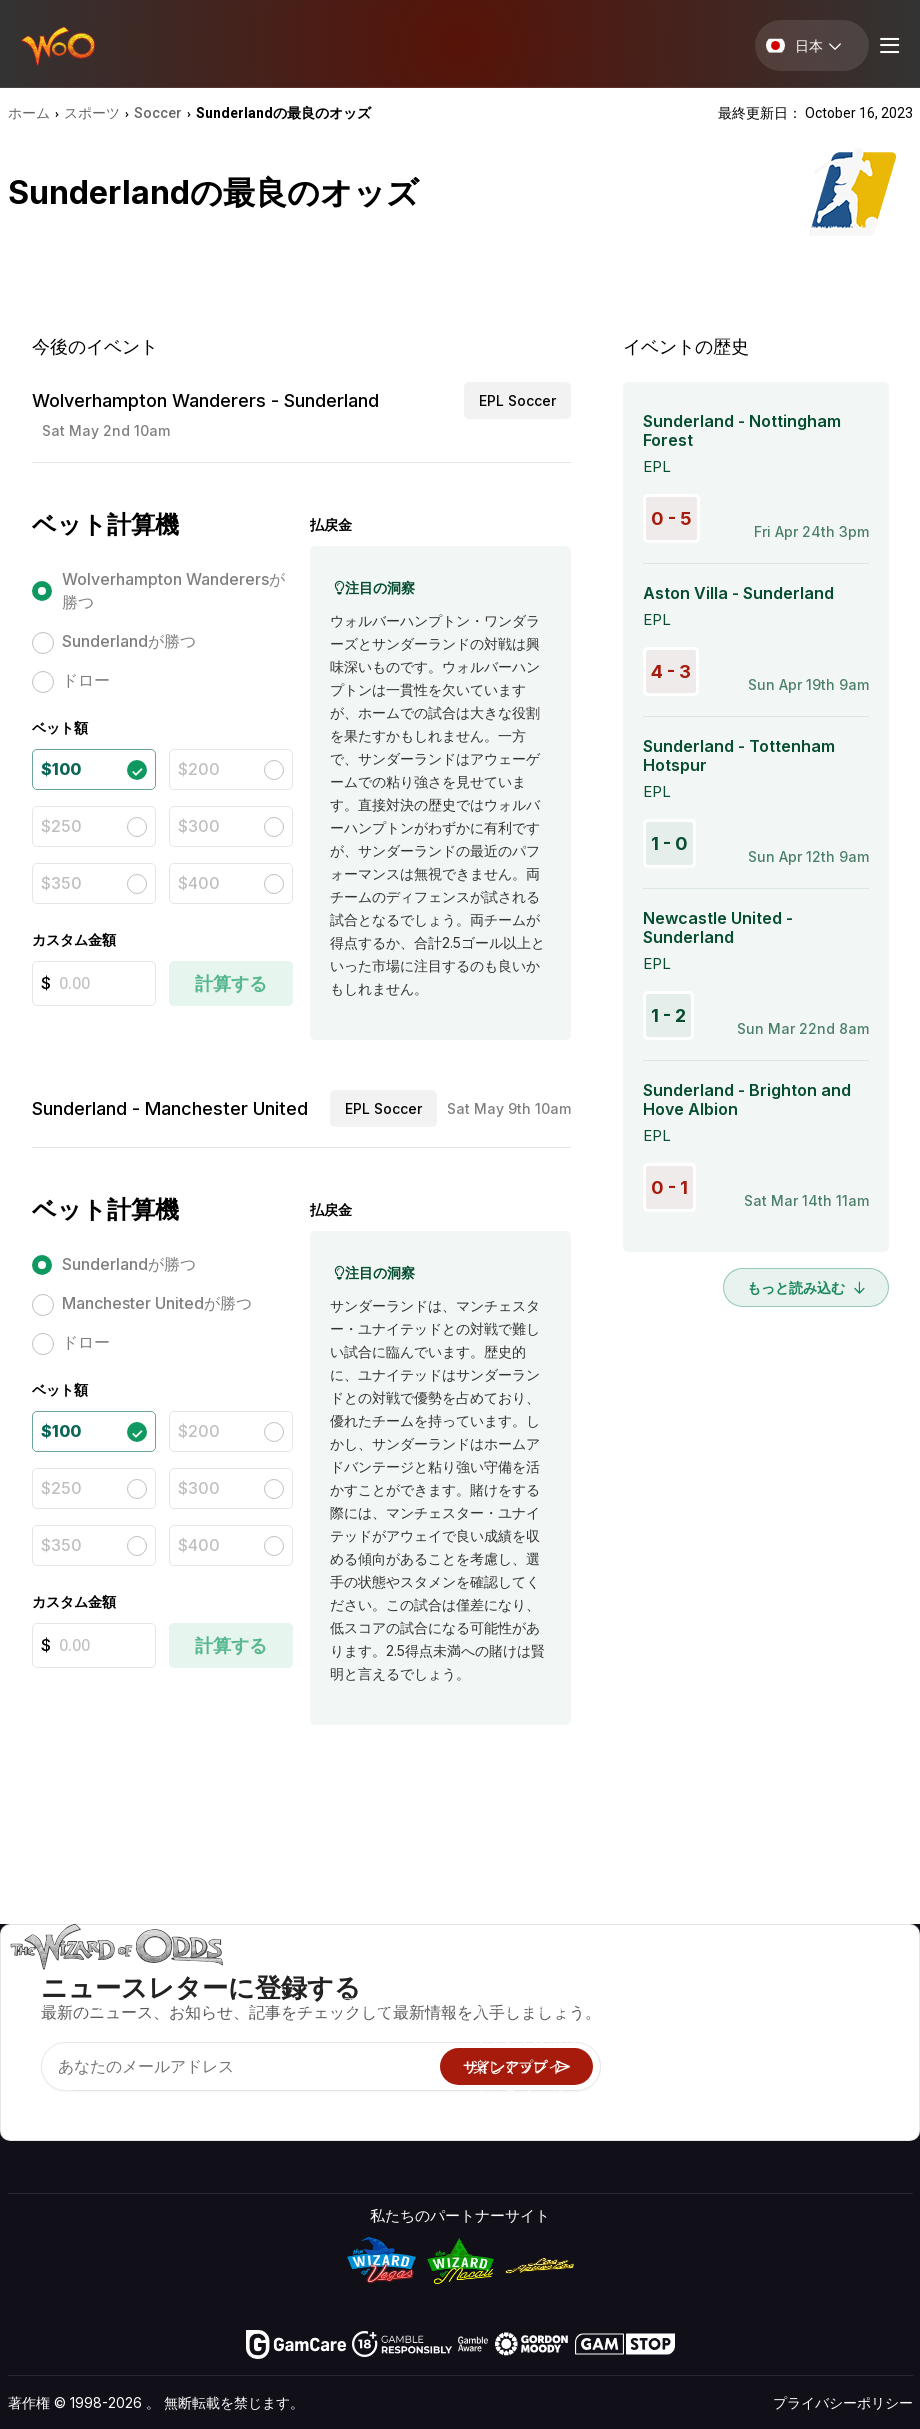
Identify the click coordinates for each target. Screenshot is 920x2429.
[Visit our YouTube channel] (25, 2107)
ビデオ (830, 1979)
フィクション (853, 2066)
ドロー (86, 680)
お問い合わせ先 (725, 2008)
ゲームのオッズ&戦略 (545, 1979)
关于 (688, 1979)
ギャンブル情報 (525, 2037)
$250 (61, 826)
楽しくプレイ (518, 2066)
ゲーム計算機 (518, 2008)
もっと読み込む (806, 1287)
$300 (199, 826)
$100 (61, 769)
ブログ (830, 2008)
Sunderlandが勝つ (129, 641)
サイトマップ (853, 2037)
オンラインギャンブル (548, 2095)
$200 (199, 769)
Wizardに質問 (519, 2124)
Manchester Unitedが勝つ (157, 1303)
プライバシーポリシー (843, 2402)
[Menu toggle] (887, 45)
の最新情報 (710, 2066)
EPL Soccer (517, 400)
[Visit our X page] (69, 2107)
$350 (61, 883)
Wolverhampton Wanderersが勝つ (173, 590)
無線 (688, 2095)
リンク (695, 2037)
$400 (199, 883)
